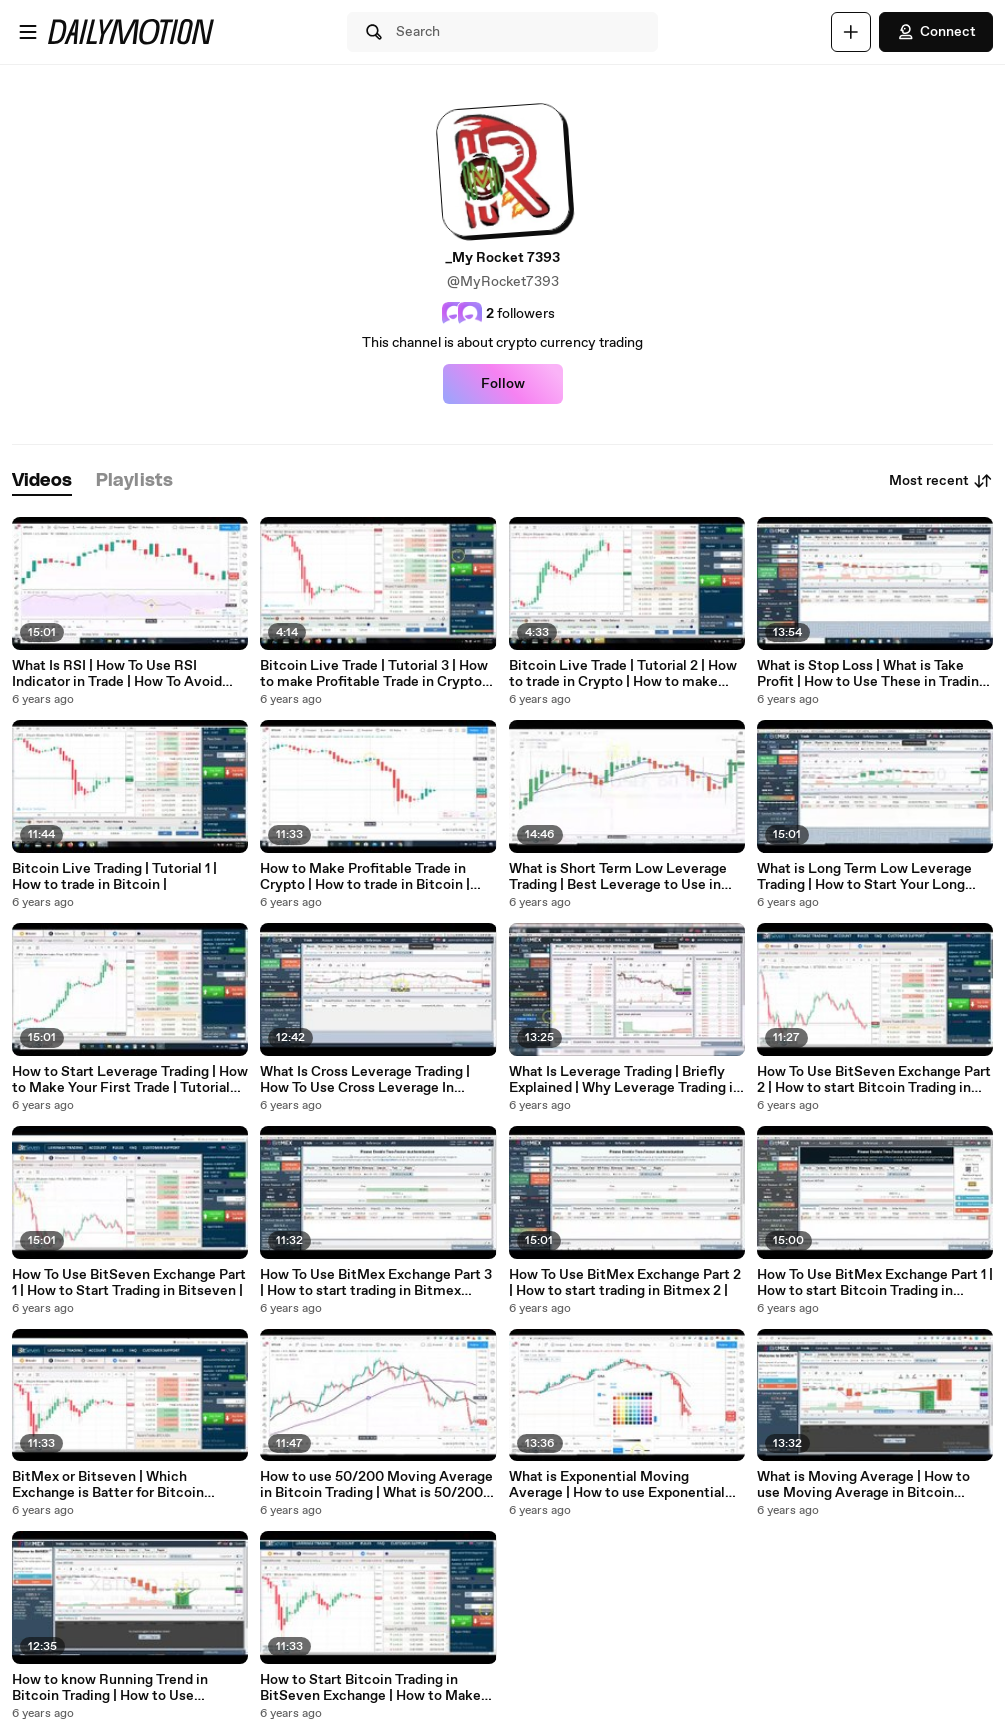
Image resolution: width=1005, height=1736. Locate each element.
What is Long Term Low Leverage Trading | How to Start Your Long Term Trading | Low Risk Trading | (864, 877)
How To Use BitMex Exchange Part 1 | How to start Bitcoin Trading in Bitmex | (875, 1283)
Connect (936, 32)
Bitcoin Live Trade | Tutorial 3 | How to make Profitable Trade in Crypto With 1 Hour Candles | (374, 674)
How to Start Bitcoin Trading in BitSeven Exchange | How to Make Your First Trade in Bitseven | (370, 1688)
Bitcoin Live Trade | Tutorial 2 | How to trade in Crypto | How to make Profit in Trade (623, 674)
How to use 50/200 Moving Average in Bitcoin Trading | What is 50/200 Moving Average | (376, 1485)
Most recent (941, 481)
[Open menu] (28, 32)
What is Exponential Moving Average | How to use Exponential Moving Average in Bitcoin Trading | (623, 1485)
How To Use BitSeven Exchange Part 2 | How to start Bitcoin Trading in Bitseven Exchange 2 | (874, 1080)
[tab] (42, 481)
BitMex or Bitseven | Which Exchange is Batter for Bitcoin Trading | (108, 1485)
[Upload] (851, 32)
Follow (503, 384)
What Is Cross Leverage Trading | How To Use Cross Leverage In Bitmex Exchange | (365, 1080)
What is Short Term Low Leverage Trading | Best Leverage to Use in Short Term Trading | (618, 877)
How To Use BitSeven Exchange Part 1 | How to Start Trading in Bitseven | (129, 1283)
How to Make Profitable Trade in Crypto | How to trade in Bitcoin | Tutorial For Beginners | (365, 877)
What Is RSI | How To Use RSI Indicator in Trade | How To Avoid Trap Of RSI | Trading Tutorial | (117, 674)
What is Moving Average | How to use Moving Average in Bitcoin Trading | (863, 1485)
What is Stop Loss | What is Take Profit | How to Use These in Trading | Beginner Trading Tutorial (872, 674)
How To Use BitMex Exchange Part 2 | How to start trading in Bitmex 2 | (625, 1283)
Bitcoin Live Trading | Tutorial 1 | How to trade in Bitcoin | (114, 877)
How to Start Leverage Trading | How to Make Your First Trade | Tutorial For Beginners (130, 1080)
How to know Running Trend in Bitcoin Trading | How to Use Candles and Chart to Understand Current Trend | (118, 1688)
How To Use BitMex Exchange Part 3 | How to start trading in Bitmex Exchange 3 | (376, 1283)
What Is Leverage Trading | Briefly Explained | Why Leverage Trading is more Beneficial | (624, 1080)
